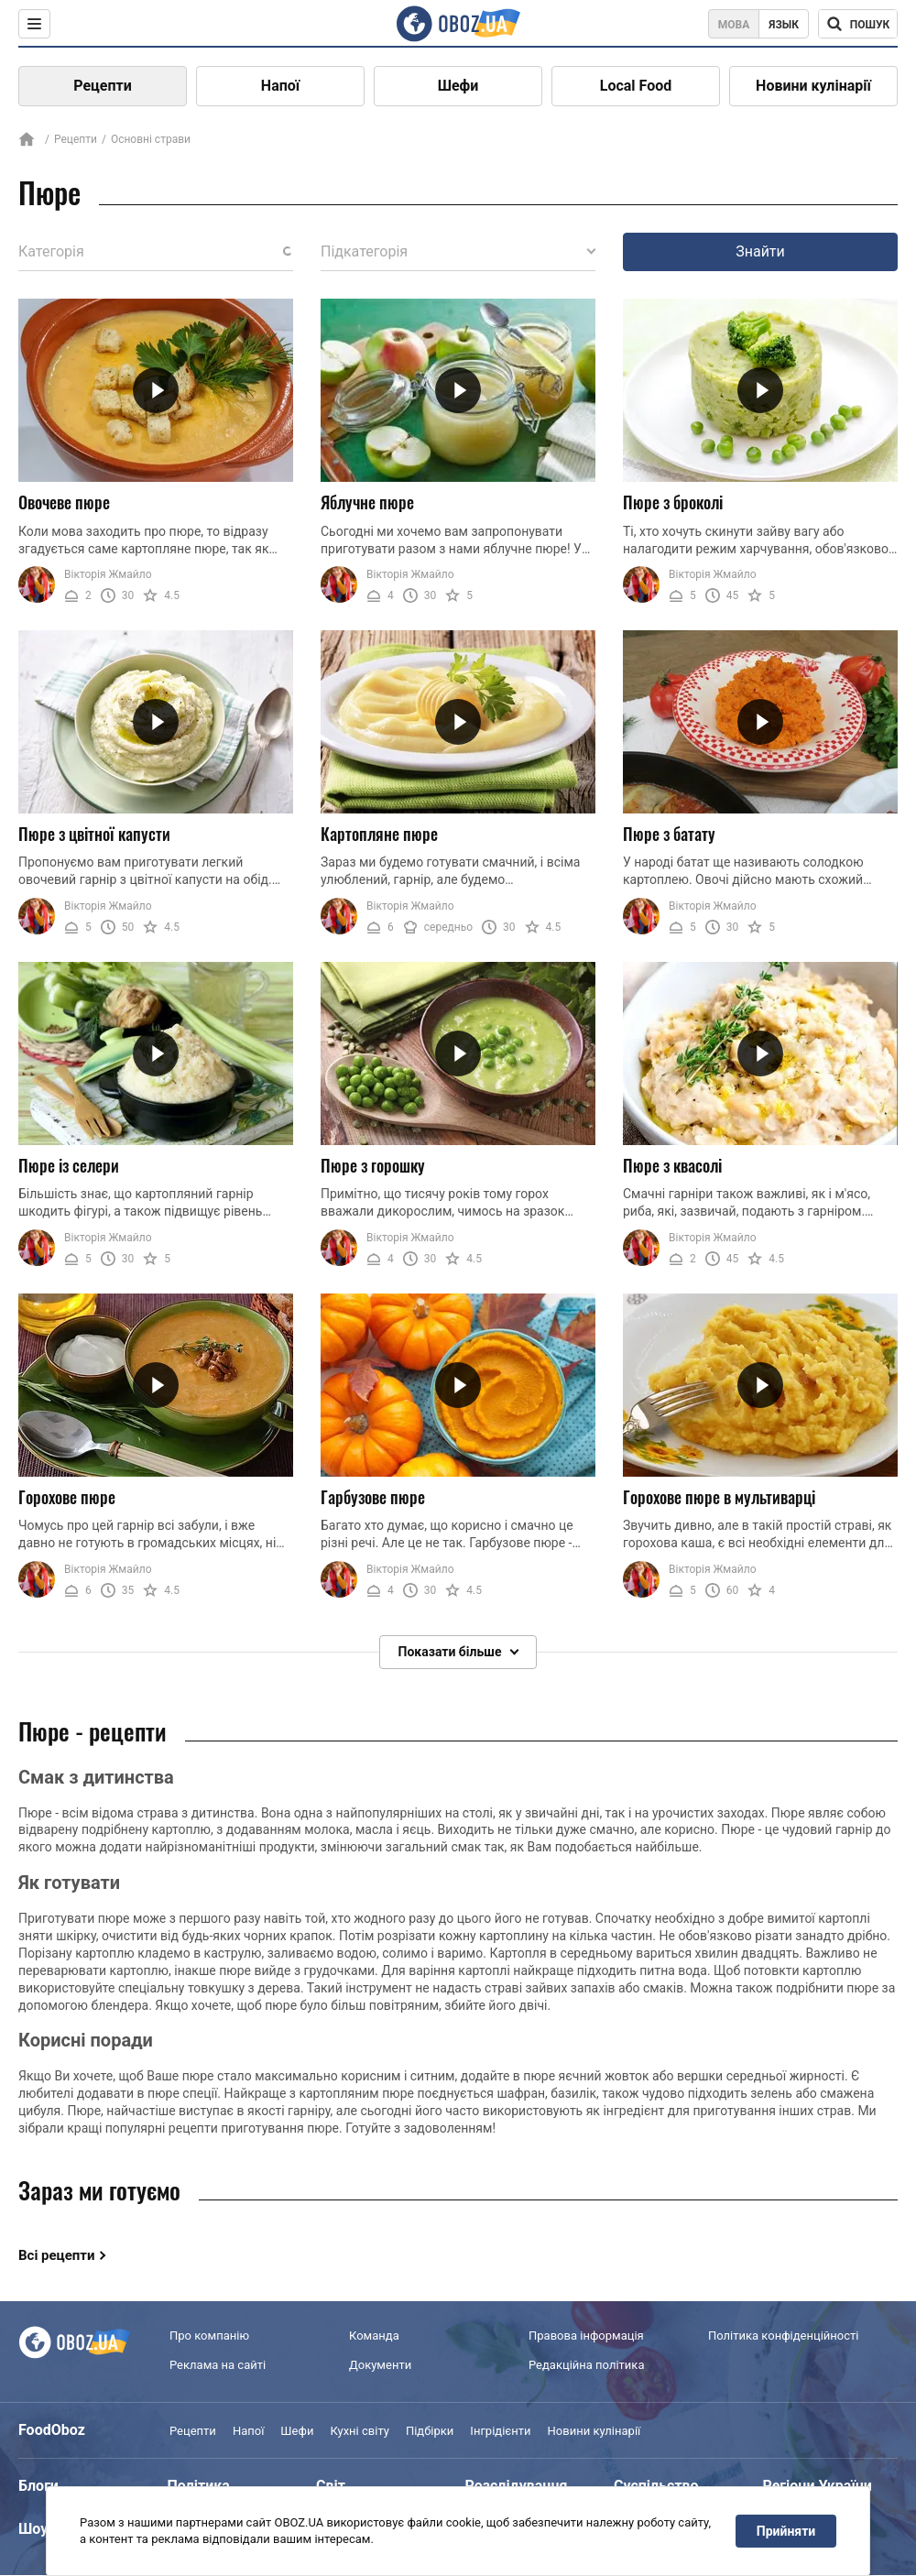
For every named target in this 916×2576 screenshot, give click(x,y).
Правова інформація (586, 2335)
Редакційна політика (586, 2365)
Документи (380, 2365)
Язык (784, 24)
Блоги (38, 2486)
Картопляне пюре (379, 834)
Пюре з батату (669, 834)
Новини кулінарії (813, 85)
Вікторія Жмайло (108, 574)
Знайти (760, 251)
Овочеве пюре (64, 502)
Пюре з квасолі (672, 1165)
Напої (280, 85)
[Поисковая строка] (858, 24)
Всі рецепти (56, 2255)
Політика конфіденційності (783, 2335)
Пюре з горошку (373, 1165)
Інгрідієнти (500, 2432)
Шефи (458, 85)
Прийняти (786, 2531)
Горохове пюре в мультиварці (719, 1497)
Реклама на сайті (217, 2365)
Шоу (33, 2529)
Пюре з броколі (673, 502)
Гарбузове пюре (373, 1497)
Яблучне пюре (367, 502)
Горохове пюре (66, 1497)
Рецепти (102, 85)
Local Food (635, 85)
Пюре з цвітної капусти (94, 834)
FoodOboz (51, 2431)
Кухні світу (359, 2432)
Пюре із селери (68, 1165)
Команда (374, 2335)
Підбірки (429, 2432)
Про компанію (209, 2335)
